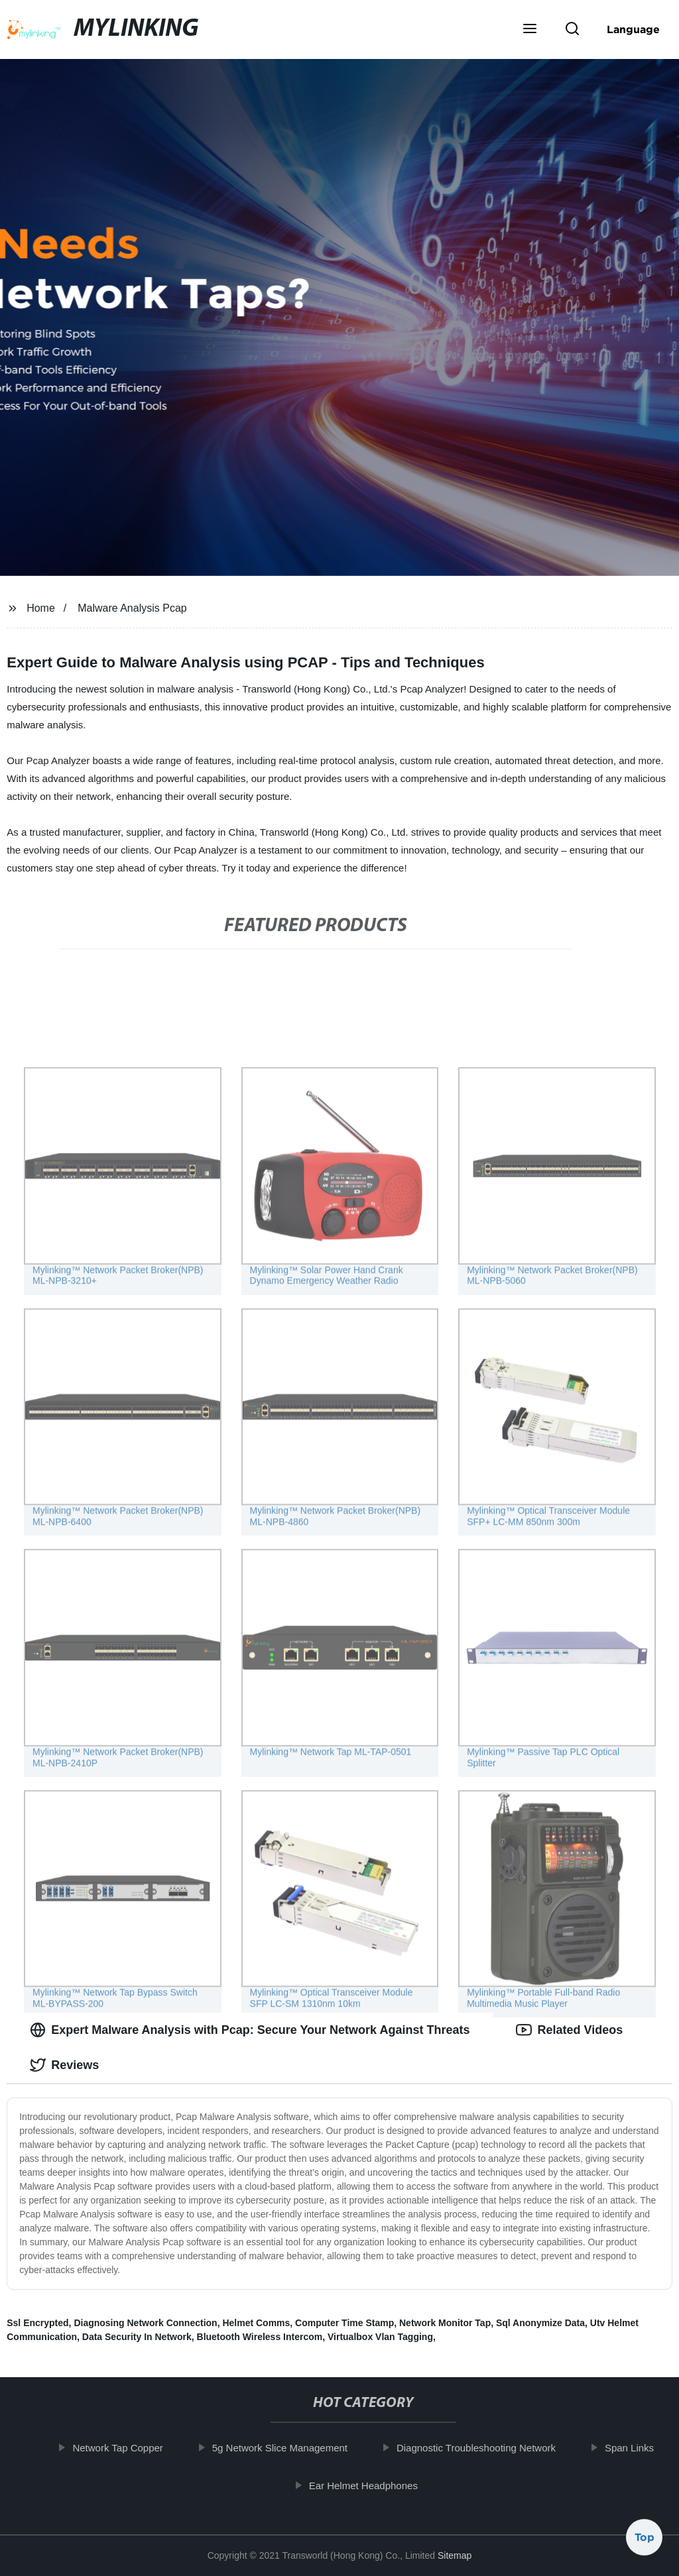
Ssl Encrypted (37, 2323)
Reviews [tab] (64, 2065)
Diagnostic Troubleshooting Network (485, 2447)
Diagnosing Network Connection (145, 2323)
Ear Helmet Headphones (372, 2485)
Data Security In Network (137, 2336)
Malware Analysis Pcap (132, 608)
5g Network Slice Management (289, 2447)
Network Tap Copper (127, 2447)
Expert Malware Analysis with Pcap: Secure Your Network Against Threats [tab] (249, 2030)
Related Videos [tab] (569, 2030)
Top (644, 2541)
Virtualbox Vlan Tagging (380, 2336)
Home (41, 608)
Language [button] (633, 29)
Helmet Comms (256, 2323)
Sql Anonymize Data (540, 2323)
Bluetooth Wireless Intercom (260, 2336)
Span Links (638, 2447)
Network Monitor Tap (445, 2323)
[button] (530, 30)
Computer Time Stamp (344, 2323)
